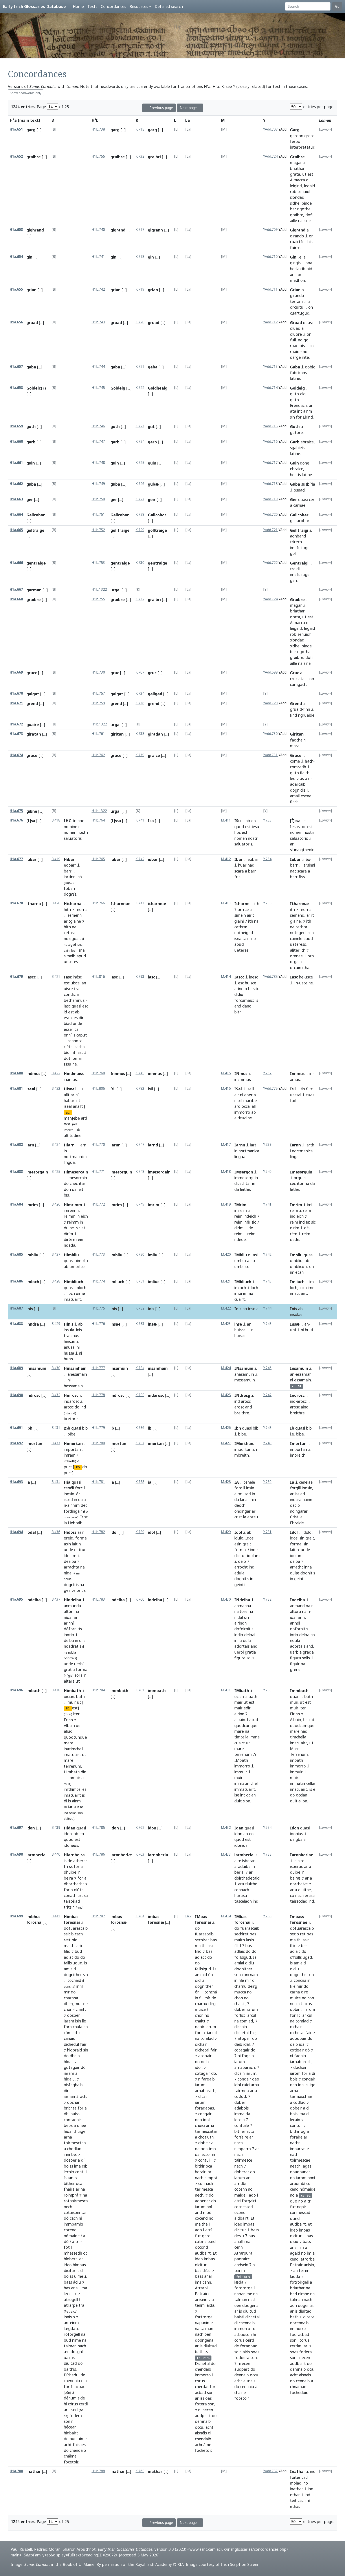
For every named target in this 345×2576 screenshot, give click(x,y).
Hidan (69, 1828)
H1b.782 (98, 1532)
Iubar (295, 859)
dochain (300, 2067)
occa (246, 1106)
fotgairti (249, 2200)
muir (72, 1702)
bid (309, 268)
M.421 (226, 1281)
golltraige (120, 530)
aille (293, 220)
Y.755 (267, 1854)
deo (198, 2119)
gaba (31, 367)
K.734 (140, 693)
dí (82, 2160)
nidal (238, 1617)
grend (32, 703)
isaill (250, 1088)
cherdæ (202, 2386)
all (254, 1106)
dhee (81, 2125)
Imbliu (296, 1254)
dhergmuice (74, 2003)
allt (67, 1094)
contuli (296, 2125)
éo (308, 859)
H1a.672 (16, 724)
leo (292, 778)
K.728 (140, 514)
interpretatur (302, 147)
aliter (294, 950)
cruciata (297, 678)
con (311, 1997)
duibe (295, 1872)
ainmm (73, 1505)
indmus (33, 1073)
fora (68, 2026)
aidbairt (241, 2218)
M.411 (226, 820)
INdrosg (242, 1395)
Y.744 (267, 1308)
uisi (293, 1329)
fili (201, 1997)
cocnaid (74, 1980)
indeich (250, 1216)
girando (297, 236)
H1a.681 (16, 1088)
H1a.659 (16, 426)
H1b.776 (98, 1323)
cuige (310, 2084)
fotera (201, 2404)
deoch (239, 1505)
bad (293, 2293)
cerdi (83, 2404)
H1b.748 (98, 462)
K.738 (140, 733)
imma (248, 1293)
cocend (70, 2229)
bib (85, 1428)
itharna (33, 903)
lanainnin (248, 1499)
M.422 (226, 1308)
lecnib (69, 2171)
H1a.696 (16, 1690)
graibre (33, 156)
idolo (307, 1532)
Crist (83, 1516)
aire (237, 1860)
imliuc (153, 1281)
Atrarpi (201, 2287)
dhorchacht (74, 1883)
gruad (32, 322)
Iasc (68, 977)
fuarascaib (249, 1928)
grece (309, 135)
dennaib (241, 2374)
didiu (238, 994)
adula (239, 1573)
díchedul (71, 2044)
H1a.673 (16, 733)
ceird (249, 2340)
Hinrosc (71, 1395)
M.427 (226, 1443)
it (312, 915)
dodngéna (204, 2340)
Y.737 (267, 1073)
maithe (201, 2224)
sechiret (202, 1939)
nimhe (303, 2293)
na (300, 220)
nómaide (72, 2235)
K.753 (140, 1323)
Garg (294, 129)
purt (68, 1466)
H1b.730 (98, 672)
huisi (309, 1329)
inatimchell (73, 1748)
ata (293, 411)
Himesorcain (76, 1172)
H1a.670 (16, 693)
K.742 (140, 859)
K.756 (140, 1427)
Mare (294, 1748)
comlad (207, 2038)
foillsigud (242, 1957)
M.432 (226, 1827)
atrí (208, 2229)
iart (253, 1145)
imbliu (32, 1254)
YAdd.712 (270, 322)
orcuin (295, 967)
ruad (294, 345)
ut (304, 174)
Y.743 (267, 1281)
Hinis (68, 1324)
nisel (238, 1100)
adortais (242, 1646)
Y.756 (267, 1916)
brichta (70, 2108)
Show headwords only (25, 93)
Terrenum (299, 1754)
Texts (92, 6)
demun (70, 2438)
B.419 (55, 859)
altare (69, 1681)
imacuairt (72, 1299)
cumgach (298, 684)
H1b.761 (98, 733)
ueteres (71, 961)
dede (294, 1239)
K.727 (140, 499)
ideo (68, 2264)
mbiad (295, 2483)
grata (295, 174)
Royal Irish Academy (153, 2564)
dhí (66, 2113)
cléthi (68, 1046)
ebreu (252, 1516)
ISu (237, 820)
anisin (309, 2264)
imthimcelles (75, 1789)
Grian (295, 289)
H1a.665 (16, 530)
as (302, 778)
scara (239, 871)
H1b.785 (98, 1827)
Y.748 (267, 1427)
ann (293, 274)
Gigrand (297, 230)
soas (255, 2351)
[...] (39, 129)
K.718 (140, 256)
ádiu (77, 2282)
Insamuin (299, 1368)
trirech (296, 541)
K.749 (140, 1204)
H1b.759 (98, 703)
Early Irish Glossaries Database (34, 6)
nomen (70, 832)
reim (80, 1239)
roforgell (72, 2334)
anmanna (242, 1605)
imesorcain (77, 1177)
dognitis (241, 1578)
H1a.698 (16, 1854)
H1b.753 (98, 562)
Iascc (239, 977)
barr (68, 871)
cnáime (70, 2456)
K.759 (140, 1532)
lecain (295, 2119)
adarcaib (298, 784)
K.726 (140, 483)
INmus (240, 1073)
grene (295, 1669)
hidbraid (74, 2050)
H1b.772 (98, 1204)
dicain (203, 2096)
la (65, 1522)
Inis (237, 1308)
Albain (69, 1725)
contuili (204, 2160)
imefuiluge (300, 547)
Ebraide (297, 1522)
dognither (73, 1974)
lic (298, 2015)
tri (77, 2241)
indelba (33, 1599)
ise (236, 1795)
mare (68, 1742)
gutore (296, 432)
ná (79, 876)
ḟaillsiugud (73, 1963)
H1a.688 (16, 1323)
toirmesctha (75, 2142)
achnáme (203, 2444)
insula (69, 1329)
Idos (249, 1538)
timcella (241, 1737)
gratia (69, 1669)
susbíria (308, 484)
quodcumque (302, 1725)
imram (69, 1455)
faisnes (79, 2444)
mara (294, 745)
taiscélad (72, 1901)
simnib (69, 955)
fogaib (248, 2055)
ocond (240, 2212)
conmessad (300, 2212)
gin (29, 257)
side (81, 2398)
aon (293, 2305)
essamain (302, 1380)
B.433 (55, 1443)
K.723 (140, 426)
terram (296, 301)
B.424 (55, 1144)
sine (307, 220)
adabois (241, 2108)
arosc (68, 1407)
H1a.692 (16, 1443)
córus (73, 2404)
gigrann (155, 230)
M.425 (226, 1395)
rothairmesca (76, 2200)
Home (78, 6)
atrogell (71, 2299)
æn (67, 2351)
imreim (240, 1210)
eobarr (70, 865)
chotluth (206, 2137)
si (300, 1801)
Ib (292, 1428)
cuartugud (299, 313)
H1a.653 (16, 229)
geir (152, 499)
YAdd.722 (270, 562)
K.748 (140, 1171)
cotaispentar (75, 2212)
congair (205, 2113)
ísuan (68, 2177)
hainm (308, 1499)
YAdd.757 (270, 2471)
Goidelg (117, 388)
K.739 (140, 755)
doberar (241, 2171)
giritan (117, 734)
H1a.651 (16, 129)
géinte (69, 1590)
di (65, 1801)
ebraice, (308, 442)
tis (303, 1088)
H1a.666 (16, 562)
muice (200, 2009)
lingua (69, 1162)
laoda (295, 2276)
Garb (294, 442)
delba (295, 1561)
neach (295, 2166)
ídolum (70, 1555)
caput (81, 1035)
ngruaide (306, 715)
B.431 (55, 1427)
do (66, 1183)
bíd (67, 1052)
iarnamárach (75, 2096)
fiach (309, 761)
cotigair (297, 2050)
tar (197, 2189)
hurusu (240, 1895)
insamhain (158, 1368)
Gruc (294, 672)
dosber (73, 2015)
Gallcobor (35, 514)
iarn (30, 1145)
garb (30, 442)
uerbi (239, 1652)
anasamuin (244, 1374)
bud (78, 1951)
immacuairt (244, 1789)
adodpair (298, 2038)
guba (31, 484)
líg (84, 2021)
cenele (249, 1482)
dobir (295, 2009)
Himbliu (71, 1254)
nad (251, 865)
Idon (294, 1828)
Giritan (297, 734)
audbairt (203, 2253)
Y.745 (267, 1323)
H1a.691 (16, 1427)
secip (294, 1934)
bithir (200, 2166)
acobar (303, 520)
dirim (239, 1227)
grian (31, 289)
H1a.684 (16, 1204)
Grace (295, 755)
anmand (297, 1605)
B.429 (55, 1323)
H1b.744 (98, 366)
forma (81, 1538)
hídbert (70, 2258)
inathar (33, 2471)
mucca (240, 1992)
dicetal (309, 2316)
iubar (31, 859)
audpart (241, 2369)
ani (248, 2177)
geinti (239, 1584)
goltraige (35, 530)
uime (80, 1293)
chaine (240, 2392)
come (295, 761)
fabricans (298, 372)
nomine (70, 826)
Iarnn (239, 1145)
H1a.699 (16, 1916)
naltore (241, 1611)
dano (246, 1006)
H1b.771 (98, 1171)
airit (250, 915)
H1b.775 (98, 1308)
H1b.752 (98, 530)
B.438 (55, 1690)
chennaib (247, 2322)
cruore (296, 334)
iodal (31, 1532)
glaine (295, 921)
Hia (67, 1482)
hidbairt (71, 2433)
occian (301, 1795)
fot (67, 2247)
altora (295, 1611)
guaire (32, 724)
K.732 (140, 156)
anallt (78, 1106)
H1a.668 (16, 599)
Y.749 (267, 1443)
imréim (70, 1210)
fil (307, 1088)
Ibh (237, 1428)
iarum (211, 2026)
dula (247, 1640)
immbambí (73, 2224)
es (76, 1017)
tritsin (69, 1907)
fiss (302, 876)
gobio (310, 367)
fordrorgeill (244, 2287)
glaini (239, 921)
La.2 (188, 1916)
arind (239, 988)
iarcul (212, 2032)
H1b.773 (98, 1254)
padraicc (242, 2258)
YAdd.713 (270, 366)
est (310, 174)
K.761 (140, 1690)
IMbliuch (242, 1281)
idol (113, 1532)
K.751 (140, 1281)
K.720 (140, 322)
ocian (68, 1806)
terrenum (72, 1766)
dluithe (304, 1889)
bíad (68, 1023)
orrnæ (243, 909)
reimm (69, 1216)
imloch (32, 1281)
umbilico (77, 1266)
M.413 (226, 903)
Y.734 (267, 859)
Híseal (70, 1088)
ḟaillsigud (203, 1968)
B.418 (55, 820)
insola (253, 1308)
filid (67, 1951)
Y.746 (267, 1368)
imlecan (297, 1272)
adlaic (239, 1951)
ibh (29, 1428)
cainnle (296, 938)
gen (293, 580)
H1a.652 (16, 156)
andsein (241, 2264)
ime (311, 1287)
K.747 (140, 1144)
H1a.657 (16, 366)
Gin (293, 257)
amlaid (70, 1968)
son (80, 1813)
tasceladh (243, 1901)
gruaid (296, 709)
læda (238, 2282)
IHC (67, 820)
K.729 (140, 530)
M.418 (226, 1171)
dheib (75, 2055)
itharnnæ (157, 903)
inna (308, 1567)
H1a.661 (16, 462)
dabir (199, 2026)
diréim (69, 1239)
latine (295, 378)
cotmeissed (205, 2241)
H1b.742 (98, 289)
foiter (295, 2477)
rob (293, 191)
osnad (299, 490)
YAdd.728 (270, 703)
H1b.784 (98, 1690)
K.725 (140, 462)
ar (299, 274)
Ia (292, 1482)
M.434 (226, 1916)
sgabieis (297, 447)
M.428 (226, 1481)
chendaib (72, 2380)
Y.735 (267, 903)
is (74, 1035)
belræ (295, 1878)
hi (65, 2404)
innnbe (70, 2154)
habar (69, 1100)
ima (77, 2166)
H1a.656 (16, 322)
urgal (115, 589)
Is (214, 1968)
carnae (299, 505)
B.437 (55, 1599)
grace (31, 755)
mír (67, 1992)
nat (293, 871)
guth (294, 393)
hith (67, 909)
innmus (155, 1073)
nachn (295, 2142)
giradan (155, 734)
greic (246, 1544)
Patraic (296, 2264)
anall (75, 2287)
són (67, 2421)
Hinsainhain (75, 1368)
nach (299, 1895)
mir (248, 1980)
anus (74, 1335)
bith (238, 1012)
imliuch (117, 1281)
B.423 (55, 1088)
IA (236, 1482)
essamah (304, 1374)
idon (30, 1828)
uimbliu (81, 1260)
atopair (205, 2055)
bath (80, 1696)
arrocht (241, 1567)
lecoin (239, 2119)
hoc (80, 820)
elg (303, 393)
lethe (294, 1189)
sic (78, 1227)
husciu (254, 988)
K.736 (140, 703)
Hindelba (72, 1599)
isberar (248, 1860)
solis (306, 1657)
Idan (238, 1828)
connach (241, 1889)
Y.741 (267, 1204)
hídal (68, 2061)
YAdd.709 (270, 229)
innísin (69, 2316)
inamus (70, 1079)
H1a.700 (16, 2471)
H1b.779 (98, 1427)
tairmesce (243, 2160)
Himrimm (73, 1204)
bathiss (201, 2351)
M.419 (226, 1204)
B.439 (55, 1827)
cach (79, 1934)
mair (238, 1702)
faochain (298, 740)
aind (304, 1407)
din (81, 1017)
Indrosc (297, 1395)
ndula (72, 1652)
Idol (238, 1532)
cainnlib (249, 938)
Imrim (296, 1204)
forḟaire (241, 2137)
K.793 (140, 976)
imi (309, 1204)
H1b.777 (98, 1368)
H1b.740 (98, 229)
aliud (68, 1731)
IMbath (241, 1690)
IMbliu (240, 1254)
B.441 (55, 1916)
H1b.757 (98, 693)
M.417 (226, 1144)
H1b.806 (98, 1088)
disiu (294, 2241)
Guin (294, 463)
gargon (296, 135)
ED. (68, 1113)
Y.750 (267, 1481)
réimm (73, 1222)
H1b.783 (98, 1599)
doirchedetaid (247, 1878)
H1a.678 (16, 903)
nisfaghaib (73, 2084)
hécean (70, 2427)
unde (77, 1023)
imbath (33, 1690)
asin (80, 1532)
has (67, 2287)
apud (81, 955)
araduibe (242, 1866)
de (250, 1227)
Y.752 (267, 1599)
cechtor (297, 1183)
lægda (69, 2328)
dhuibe (70, 1872)
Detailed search (169, 6)
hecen (207, 2409)
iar (303, 2015)
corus (200, 2380)
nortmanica (249, 1150)
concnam (250, 1974)
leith (82, 1189)
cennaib (247, 2386)
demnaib (203, 2421)
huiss (68, 1358)
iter (76, 1713)
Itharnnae (120, 903)
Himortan (73, 1443)
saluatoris (73, 838)
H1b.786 (98, 1854)
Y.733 (267, 820)
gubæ (153, 484)
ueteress (298, 944)
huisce (250, 983)
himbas (79, 2264)
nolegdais (72, 938)
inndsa (32, 1324)
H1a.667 (16, 589)
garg (30, 129)
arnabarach (205, 2090)
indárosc (71, 1401)
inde (254, 1549)
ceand (73, 1040)
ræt (67, 1939)
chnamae (298, 2386)
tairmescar (244, 2090)
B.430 (55, 1368)
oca (67, 1123)
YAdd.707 (270, 129)
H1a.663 (16, 499)
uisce (75, 983)
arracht (296, 1567)
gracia (308, 1652)
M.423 (226, 1323)
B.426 (55, 1204)
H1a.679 (16, 976)
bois (204, 2148)
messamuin (244, 1380)
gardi (206, 2235)
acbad (200, 2392)
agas (307, 2166)
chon (68, 2009)
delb (242, 1561)
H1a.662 (16, 483)
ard (84, 1118)
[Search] (307, 6)
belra (68, 1878)
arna (68, 2137)
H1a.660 (16, 441)
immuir (74, 1777)
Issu (67, 1064)
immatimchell (246, 1783)
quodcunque (75, 1737)
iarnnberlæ (121, 1854)
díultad (70, 2363)
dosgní (77, 2351)
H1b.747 (98, 441)
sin (292, 417)
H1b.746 (98, 426)
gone (304, 463)
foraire (296, 2137)
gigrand (117, 230)
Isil (293, 1088)
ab (248, 820)
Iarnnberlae (301, 1854)
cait (299, 2003)
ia (28, 1482)
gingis (295, 262)
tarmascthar (301, 2096)
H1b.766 (98, 903)
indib (238, 1634)
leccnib (70, 2293)
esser (68, 1029)
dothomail (73, 1058)
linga (294, 1156)
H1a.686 (16, 1281)
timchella (298, 1737)
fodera (75, 2415)
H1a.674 (16, 755)
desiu (239, 2235)
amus (295, 1079)
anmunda (72, 1605)
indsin (69, 1493)
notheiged (243, 932)
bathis (295, 2316)
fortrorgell (204, 2316)
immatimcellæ (303, 1783)
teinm (239, 2270)
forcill (80, 1487)
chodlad (74, 2148)
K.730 (140, 562)
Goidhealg (157, 388)
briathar (297, 168)
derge (295, 357)
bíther (69, 2183)
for (299, 417)
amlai (239, 1963)
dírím (68, 1233)
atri (237, 2200)
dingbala (298, 1839)
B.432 (55, 1395)
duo (293, 2201)
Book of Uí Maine (78, 2564)
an (84, 983)
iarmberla (36, 1854)
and (237, 1006)
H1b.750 (98, 499)
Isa (151, 820)
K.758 (140, 1481)
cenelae (306, 1482)
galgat (32, 693)
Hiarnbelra (74, 1854)
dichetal (202, 2050)
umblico (297, 1266)
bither (239, 2131)
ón (305, 1801)
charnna (71, 1997)
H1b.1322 (99, 589)
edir (247, 1708)
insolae (296, 1314)
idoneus (71, 1845)
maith (69, 1945)
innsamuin (36, 1368)
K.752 (140, 1308)
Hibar (69, 859)
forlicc (200, 2032)
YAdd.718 (270, 483)
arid (198, 2212)
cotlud (240, 2096)
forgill (239, 1487)
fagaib (300, 2055)
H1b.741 (98, 256)
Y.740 (267, 1171)
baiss (74, 2113)
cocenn (240, 2189)
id (65, 1012)
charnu (201, 2003)
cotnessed (243, 2206)
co (312, 345)
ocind (295, 2218)
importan (72, 1449)
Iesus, (295, 826)
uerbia (296, 1652)
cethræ (240, 926)
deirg (252, 1986)
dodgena (250, 2305)
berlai (239, 1872)
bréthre (71, 1418)
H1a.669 (16, 672)
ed (302, 1493)
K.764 (140, 1916)
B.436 (55, 1532)
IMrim (240, 1204)
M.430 (226, 1599)
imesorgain (37, 1172)
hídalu (69, 2079)
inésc (77, 977)
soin (238, 2351)
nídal (68, 1573)
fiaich (304, 772)
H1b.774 (98, 1281)
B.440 (55, 1854)
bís (66, 1195)
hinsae (69, 1341)
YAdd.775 (270, 1088)
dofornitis (299, 1628)
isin (301, 1538)
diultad (305, 2311)
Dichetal (202, 2363)
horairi (201, 2171)
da (74, 1189)
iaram (69, 2021)
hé (82, 1807)
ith (256, 903)
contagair (72, 2119)
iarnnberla (158, 1854)
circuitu (296, 307)
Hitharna (72, 903)
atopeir (244, 2038)
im (311, 1281)
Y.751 (267, 1532)
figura (239, 1657)
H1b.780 (98, 1443)
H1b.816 (98, 976)
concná (210, 1992)
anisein (201, 2299)
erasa (310, 1895)
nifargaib (206, 2079)
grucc (31, 672)
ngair (301, 2206)
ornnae (296, 955)
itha (305, 967)
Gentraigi (299, 563)
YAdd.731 (270, 755)
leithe (245, 1189)
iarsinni (70, 876)
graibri (154, 156)
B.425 (55, 1171)
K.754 (140, 1368)
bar (293, 208)
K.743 (140, 903)
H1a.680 (16, 1073)
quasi (308, 322)
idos (293, 1538)
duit (238, 1801)
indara (295, 1499)
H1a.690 (16, 1395)
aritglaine (72, 921)
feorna (81, 909)
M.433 (226, 1854)
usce (309, 977)
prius (81, 1590)
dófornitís (73, 1628)
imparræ (298, 2148)
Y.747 (267, 1395)
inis (29, 1308)
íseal (68, 1106)
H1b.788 (98, 2471)
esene (306, 795)
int (299, 411)
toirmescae (300, 2160)
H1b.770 (98, 1144)
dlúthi (79, 1889)
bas (213, 1939)
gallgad (155, 693)
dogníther (204, 1986)
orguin (300, 1177)
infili (80, 1986)
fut (198, 2235)
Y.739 (267, 1144)
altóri (68, 1611)
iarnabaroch (301, 2061)
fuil (293, 339)
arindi (295, 1623)
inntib (69, 1634)
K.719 (140, 289)
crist (238, 1516)
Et (215, 2253)
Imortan (298, 1443)
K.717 (140, 229)
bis (309, 241)
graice (154, 755)
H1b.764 (98, 820)
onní (68, 1035)
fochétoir (203, 2450)
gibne (31, 811)
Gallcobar (299, 514)
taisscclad (298, 1901)
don (67, 1189)
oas (208, 2398)
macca (299, 179)
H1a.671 (16, 703)
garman (34, 589)
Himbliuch (73, 1281)
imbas (209, 2258)
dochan (73, 2102)
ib (112, 1428)
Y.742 (267, 1254)
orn (311, 955)
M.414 (226, 976)
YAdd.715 (270, 426)
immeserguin (246, 1177)
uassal (295, 1094)
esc (67, 983)
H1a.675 (16, 811)
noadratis (72, 1646)
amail (295, 795)
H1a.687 (16, 1308)
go (306, 339)
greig (68, 1538)
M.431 (226, 1690)
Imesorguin (301, 1172)
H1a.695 (16, 1599)
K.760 (140, 1599)
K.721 (140, 366)
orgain (296, 961)
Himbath (72, 1690)
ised (247, 1493)
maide (240, 2195)
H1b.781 (98, 1481)
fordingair (73, 1511)
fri (66, 1866)
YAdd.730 (270, 733)
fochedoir (298, 2392)
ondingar (242, 1511)
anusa (69, 1347)
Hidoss (70, 1532)
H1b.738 (98, 129)
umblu (240, 1260)
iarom (310, 2009)
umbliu (296, 1260)
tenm (200, 2305)
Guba (295, 484)
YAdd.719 (270, 499)
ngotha (303, 208)
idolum (253, 1555)
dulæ (294, 1573)
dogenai (305, 2305)
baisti (239, 2316)
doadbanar (300, 2171)
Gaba (295, 367)
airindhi (241, 1623)
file (241, 1980)
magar (296, 162)
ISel (238, 1088)
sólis (78, 1675)
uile (82, 1640)
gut (151, 426)
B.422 (55, 1073)
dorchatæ (299, 1883)
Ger (293, 499)
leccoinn (208, 2154)
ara (241, 1883)
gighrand (35, 230)
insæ (152, 1324)
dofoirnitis (243, 1628)
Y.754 (267, 1827)
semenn (75, 915)
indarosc (156, 1395)
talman (70, 2345)
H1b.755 (98, 156)
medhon (297, 280)
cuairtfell (298, 241)
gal (292, 520)
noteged (70, 944)
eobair (253, 859)
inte (305, 357)
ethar (295, 2494)
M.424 (226, 1368)
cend (294, 2189)
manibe (250, 1100)
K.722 (140, 387)
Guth (295, 426)
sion (246, 1801)
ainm (307, 411)
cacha (80, 1046)
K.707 (140, 672)
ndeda (69, 1245)
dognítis (71, 1584)
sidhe (294, 203)
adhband (298, 536)
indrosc (33, 1395)
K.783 (140, 1088)
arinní (69, 1623)
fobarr (70, 888)
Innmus (117, 1073)
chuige (79, 2131)
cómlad (70, 2032)
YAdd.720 (270, 514)
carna (295, 1992)
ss (71, 1866)
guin (30, 463)
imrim (32, 1204)
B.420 (55, 903)
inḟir (247, 1222)
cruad (295, 328)
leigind (296, 185)
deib (205, 2061)
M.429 (226, 1532)
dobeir (204, 2142)
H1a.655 (16, 289)
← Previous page (159, 107)
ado (252, 2195)
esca (68, 1017)
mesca (207, 2189)
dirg (212, 2003)
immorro (242, 1112)
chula (77, 2026)
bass (68, 2282)
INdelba (242, 1599)
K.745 (140, 1073)
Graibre (297, 156)
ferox (295, 141)
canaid (69, 2038)
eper (248, 1094)
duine (69, 1227)
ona (308, 262)
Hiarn (69, 1145)
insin (250, 1487)
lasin (79, 1945)
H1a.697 (16, 1827)
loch (71, 1293)
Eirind (308, 417)
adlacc (200, 1957)
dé (306, 1227)
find (293, 715)
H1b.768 (98, 1073)
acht (68, 2444)
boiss (68, 2166)
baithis (70, 2369)
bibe (71, 1434)
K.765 (140, 2471)
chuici (200, 2125)
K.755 (140, 1395)
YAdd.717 (270, 462)
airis (246, 2351)
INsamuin (243, 1368)
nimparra (242, 2148)
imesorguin (121, 1172)
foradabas (204, 2108)
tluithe (251, 1883)
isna (80, 944)
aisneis (249, 2380)
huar (242, 865)
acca (250, 2131)
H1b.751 (98, 514)
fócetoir (71, 2462)
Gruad (296, 322)
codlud (299, 2102)
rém (293, 1233)
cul (309, 2015)
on (311, 236)
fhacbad (78, 2386)
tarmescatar (206, 2131)
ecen (246, 2363)
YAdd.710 (270, 256)
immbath (119, 1690)
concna (300, 1980)
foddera (241, 2357)
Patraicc (202, 2293)
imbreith (297, 1455)
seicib (69, 1934)
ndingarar (299, 1511)
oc (304, 826)
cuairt (239, 1299)
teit (293, 2500)
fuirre (295, 247)
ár (86, 1052)
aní (209, 2206)
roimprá (71, 2195)
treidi (295, 568)
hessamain (73, 1385)
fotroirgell (299, 2282)
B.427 (55, 1254)
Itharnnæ (299, 903)
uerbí (79, 1663)
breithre (241, 1413)
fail (293, 1100)
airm (238, 1493)
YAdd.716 (270, 441)
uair (67, 2357)
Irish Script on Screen (240, 2564)
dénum (70, 2398)
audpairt (203, 2415)
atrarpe (71, 2305)
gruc (114, 672)
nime (76, 2340)
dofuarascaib (76, 1928)
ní (77, 1094)
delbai (249, 1634)
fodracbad (299, 2334)
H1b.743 (98, 322)
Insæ (294, 1324)
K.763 (140, 1854)
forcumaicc (244, 1000)
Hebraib (75, 1522)
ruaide (296, 351)
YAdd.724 (270, 156)
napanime (204, 2322)
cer (311, 499)
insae (115, 1324)
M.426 (226, 1427)
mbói (207, 2212)
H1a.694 (16, 1532)
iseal (30, 1088)
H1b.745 (98, 387)
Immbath (299, 1690)
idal (293, 1617)
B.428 (55, 1281)
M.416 (226, 1088)
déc (84, 1505)
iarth (310, 1145)
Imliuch (297, 1281)
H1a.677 (16, 859)
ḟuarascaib (204, 1934)
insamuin (119, 1368)
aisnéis (201, 2433)
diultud (210, 2345)
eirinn (239, 1713)
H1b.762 (98, 755)
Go (337, 6)
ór (78, 1493)
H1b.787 (98, 1916)
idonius (296, 1833)
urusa (82, 1895)
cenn (207, 2282)
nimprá (210, 2177)
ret (303, 1934)
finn (306, 709)
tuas (310, 1094)
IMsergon (243, 1172)
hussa (69, 1353)
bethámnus (74, 1000)
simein (240, 915)
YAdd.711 (270, 289)
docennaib (299, 2322)
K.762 (140, 1827)
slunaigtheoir (301, 849)
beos (68, 2125)
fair (83, 2044)
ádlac (68, 1957)
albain (239, 1719)
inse (238, 1324)
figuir (295, 1663)
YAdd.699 (270, 672)
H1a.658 (16, 387)
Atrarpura (243, 2253)
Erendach (298, 405)
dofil (309, 214)
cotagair (202, 2073)
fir (307, 1222)
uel (78, 1725)
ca (77, 1029)
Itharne (242, 903)
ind (292, 1216)
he (74, 1064)
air (236, 1094)
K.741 (140, 820)
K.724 (140, 441)
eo (253, 820)
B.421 (55, 976)
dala (82, 1499)
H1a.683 (16, 1171)
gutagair (72, 2067)
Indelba (297, 1599)
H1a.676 (16, 820)
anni (311, 2177)
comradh (298, 766)
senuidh (304, 191)
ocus (307, 2003)
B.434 (55, 1481)
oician (69, 1696)
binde (307, 203)
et (83, 1227)
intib (294, 1634)
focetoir (241, 2398)
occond (201, 2247)
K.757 (140, 1443)
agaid (295, 2253)
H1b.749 (98, 483)
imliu (152, 1254)
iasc (67, 1006)
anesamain (77, 1374)
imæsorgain (159, 1172)
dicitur (80, 1549)
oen (207, 2334)
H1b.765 (98, 859)
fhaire (69, 2189)
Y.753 (267, 1690)
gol (293, 553)
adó (198, 2229)
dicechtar (242, 1183)
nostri (82, 832)
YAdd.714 (270, 387)
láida (210, 2305)
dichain (201, 2044)
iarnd (153, 1145)
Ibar (238, 859)
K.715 (140, 129)
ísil (113, 1088)
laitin (76, 1544)
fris (237, 876)
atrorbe (308, 2259)
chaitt (81, 2009)
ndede (240, 1239)
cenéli (69, 1487)
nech (68, 2206)
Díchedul (71, 2374)
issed (68, 1499)
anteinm (71, 2322)
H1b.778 (98, 1395)
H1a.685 (16, 1254)
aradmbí (297, 2183)
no (300, 339)
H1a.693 (16, 1481)
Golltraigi (299, 530)
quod (239, 826)
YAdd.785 (270, 976)
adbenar (202, 2200)
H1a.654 (16, 256)
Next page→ (190, 107)
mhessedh (73, 2253)
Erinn (68, 1719)
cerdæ (295, 2345)
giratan (33, 734)
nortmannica (75, 1156)
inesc (253, 977)
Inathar (297, 2471)
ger (29, 499)
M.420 (226, 1254)
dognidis (297, 790)
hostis (295, 474)
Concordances (113, 6)
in (74, 820)
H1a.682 (16, 1144)
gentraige (36, 563)
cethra (69, 932)
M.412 (226, 859)
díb (85, 2166)
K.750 (140, 1254)
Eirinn (295, 1713)
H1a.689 (16, 1368)
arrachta (71, 1567)
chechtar (77, 1183)
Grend (296, 703)
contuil (81, 2171)
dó (76, 1957)
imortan (34, 1443)
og (303, 2131)
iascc (31, 977)
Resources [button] (139, 6)
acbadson (243, 2334)
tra (76, 988)
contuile (241, 2125)
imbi (238, 1293)
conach (70, 1895)
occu (199, 2427)
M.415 (226, 1073)
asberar (80, 1860)
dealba (70, 1561)
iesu (255, 826)
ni (241, 1094)
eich (84, 1216)
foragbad (248, 2345)
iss (297, 1493)
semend (297, 915)
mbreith (241, 1455)
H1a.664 (16, 514)
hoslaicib (297, 268)
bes (304, 1945)
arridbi (240, 2183)
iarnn (115, 1145)
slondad (297, 197)
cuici (246, 2084)
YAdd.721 (270, 530)
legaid (309, 185)
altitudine (72, 1135)
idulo (238, 1538)
